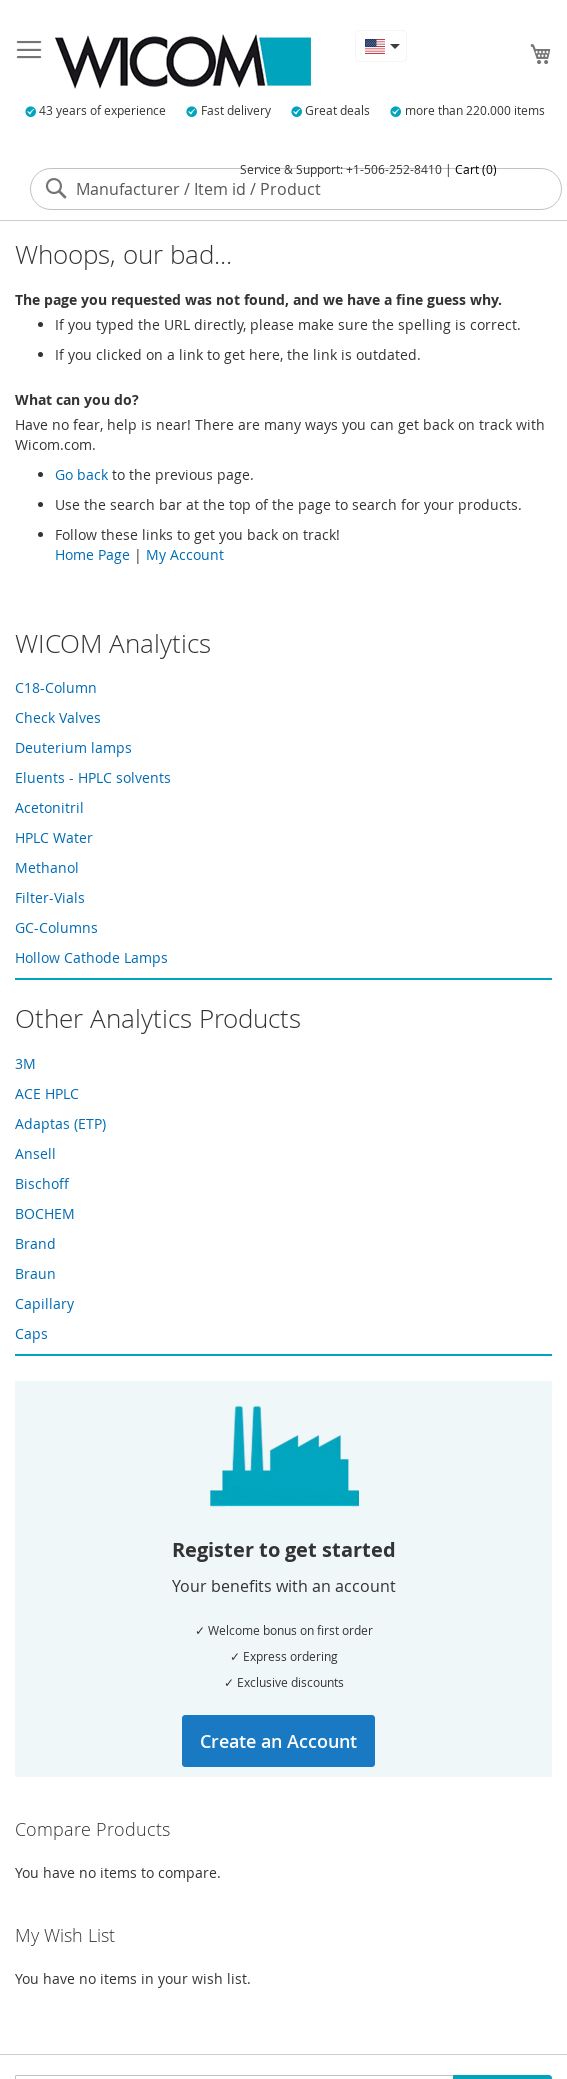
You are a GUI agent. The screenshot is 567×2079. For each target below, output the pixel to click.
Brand (35, 1243)
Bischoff (42, 1183)
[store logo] (183, 61)
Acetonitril (49, 807)
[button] (381, 46)
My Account (185, 554)
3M (25, 1063)
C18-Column (56, 687)
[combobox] (296, 189)
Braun (35, 1273)
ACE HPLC (47, 1093)
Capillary (44, 1303)
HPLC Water (54, 837)
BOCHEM (45, 1213)
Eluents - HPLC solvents (93, 777)
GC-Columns (56, 927)
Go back (81, 474)
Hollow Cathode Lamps (91, 957)
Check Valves (58, 717)
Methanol (47, 867)
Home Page (92, 554)
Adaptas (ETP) (60, 1123)
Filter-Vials (50, 897)
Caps (31, 1333)
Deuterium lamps (73, 747)
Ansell (35, 1153)
